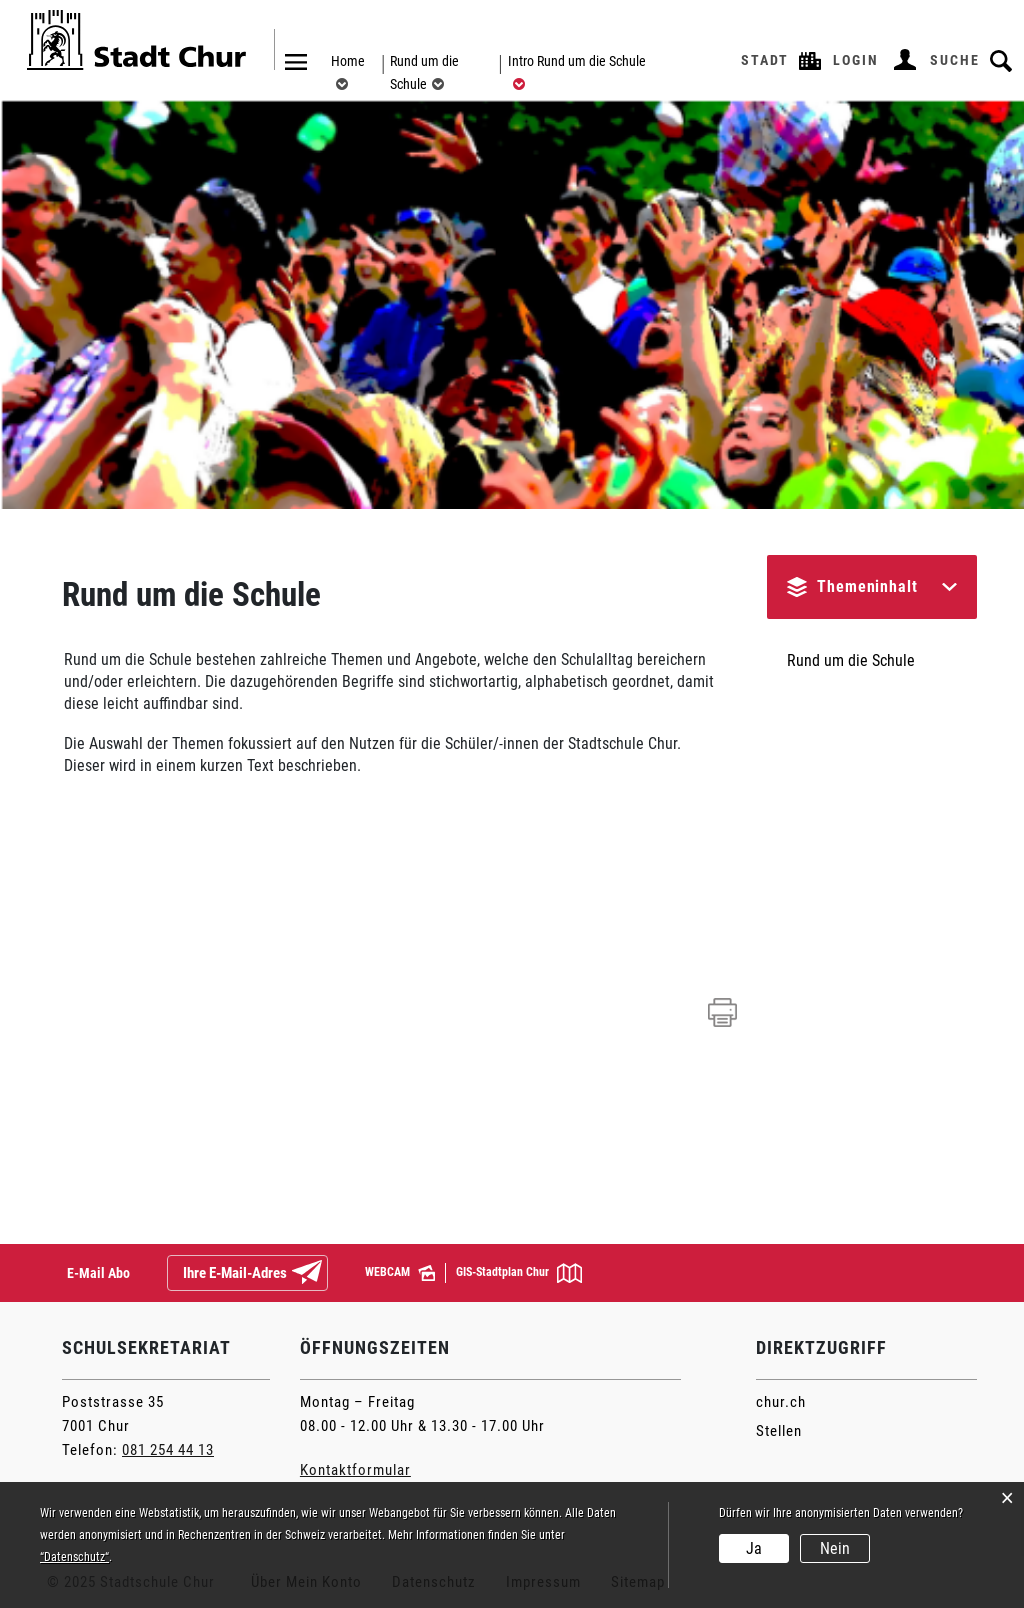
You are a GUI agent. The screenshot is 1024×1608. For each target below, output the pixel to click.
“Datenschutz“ (74, 1557)
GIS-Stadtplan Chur (519, 1273)
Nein (835, 1548)
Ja (754, 1548)
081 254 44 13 (168, 1450)
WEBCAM (400, 1273)
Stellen (779, 1431)
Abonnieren (323, 1274)
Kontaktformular (355, 1470)
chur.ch (781, 1402)
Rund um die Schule (851, 660)
